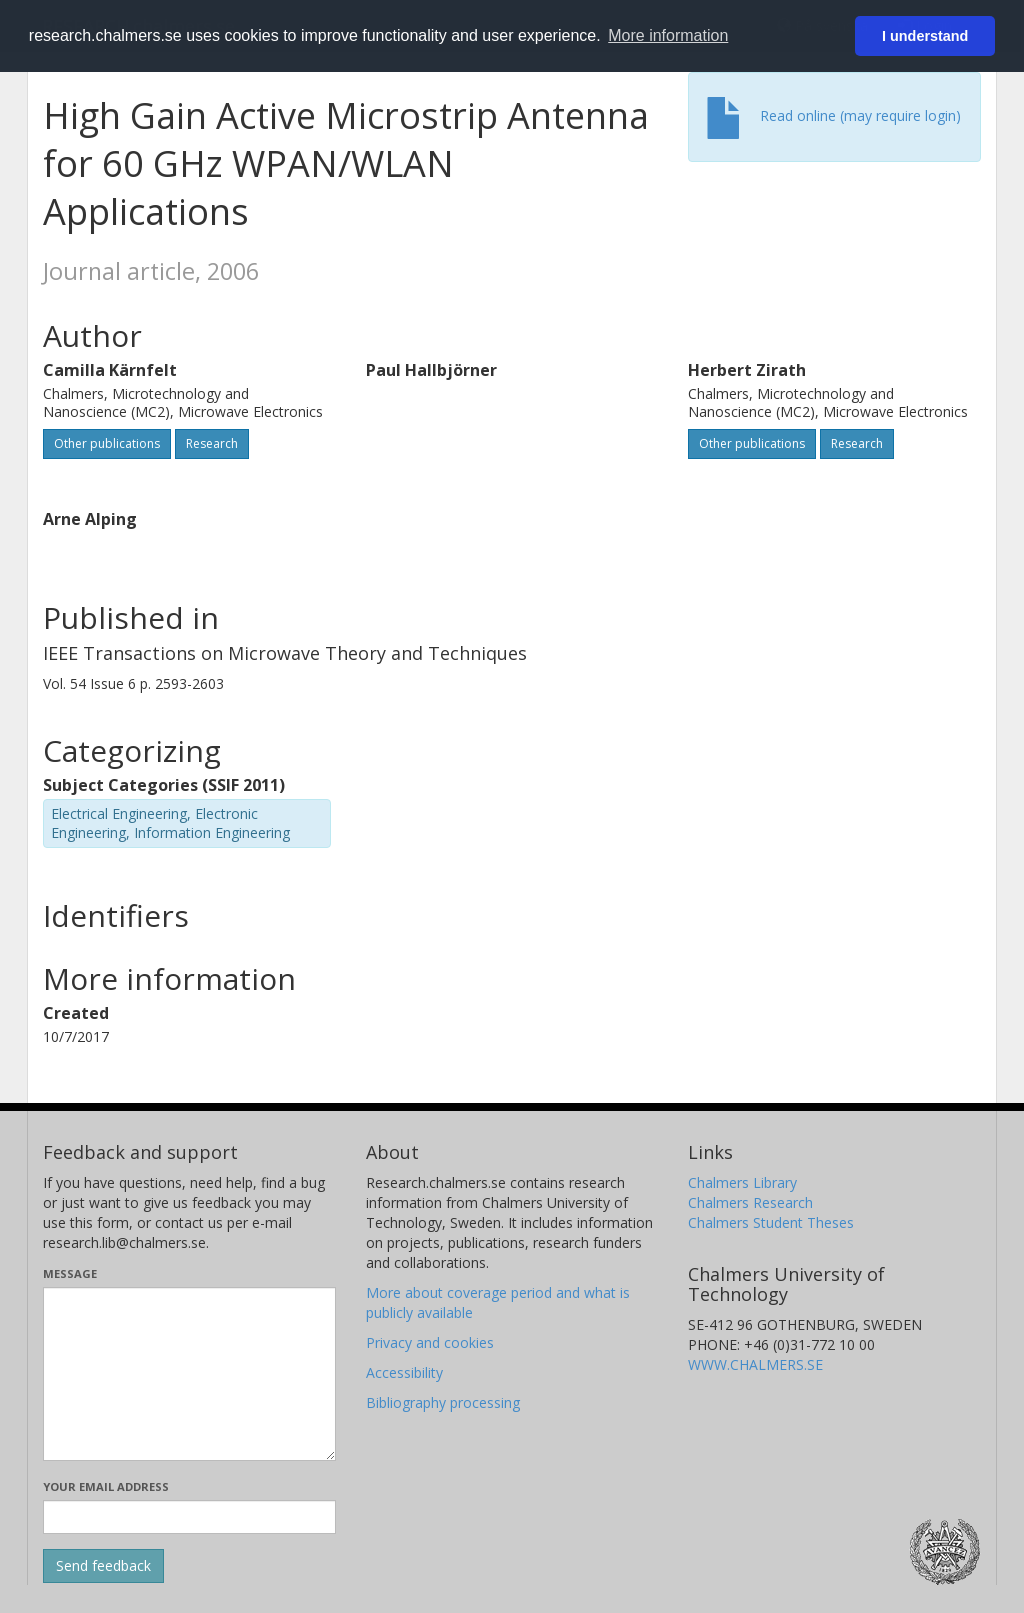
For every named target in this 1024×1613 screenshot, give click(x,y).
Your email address (106, 1486)
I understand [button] (925, 36)
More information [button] (668, 35)
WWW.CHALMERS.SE (755, 1364)
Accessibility (404, 1372)
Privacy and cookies (430, 1342)
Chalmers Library (742, 1182)
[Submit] (103, 1566)
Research (212, 443)
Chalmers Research (750, 1202)
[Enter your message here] (189, 1374)
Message (70, 1273)
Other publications (107, 443)
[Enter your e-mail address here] (189, 1517)
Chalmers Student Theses (771, 1222)
